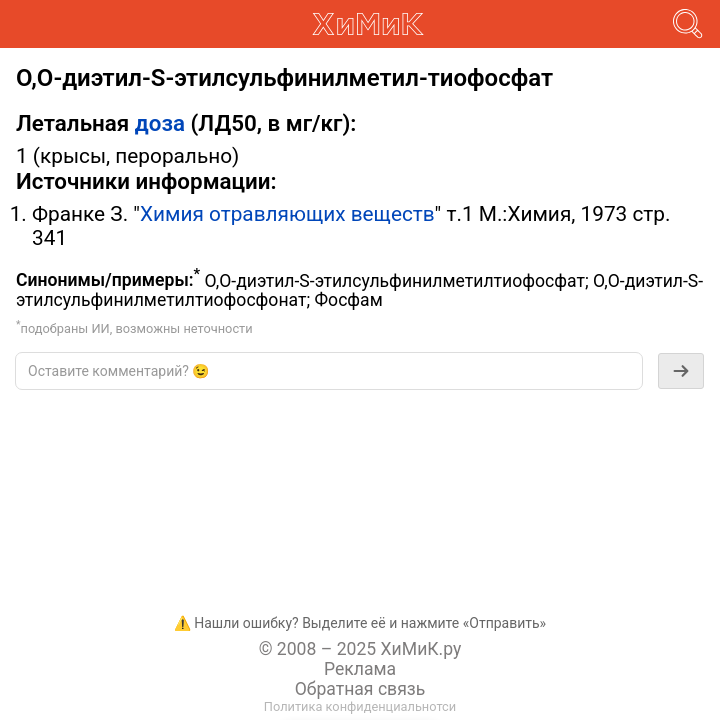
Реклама (360, 669)
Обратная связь (360, 689)
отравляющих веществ (322, 214)
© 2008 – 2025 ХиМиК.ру (360, 649)
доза (160, 123)
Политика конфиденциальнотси (360, 706)
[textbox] (329, 371)
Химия (172, 214)
